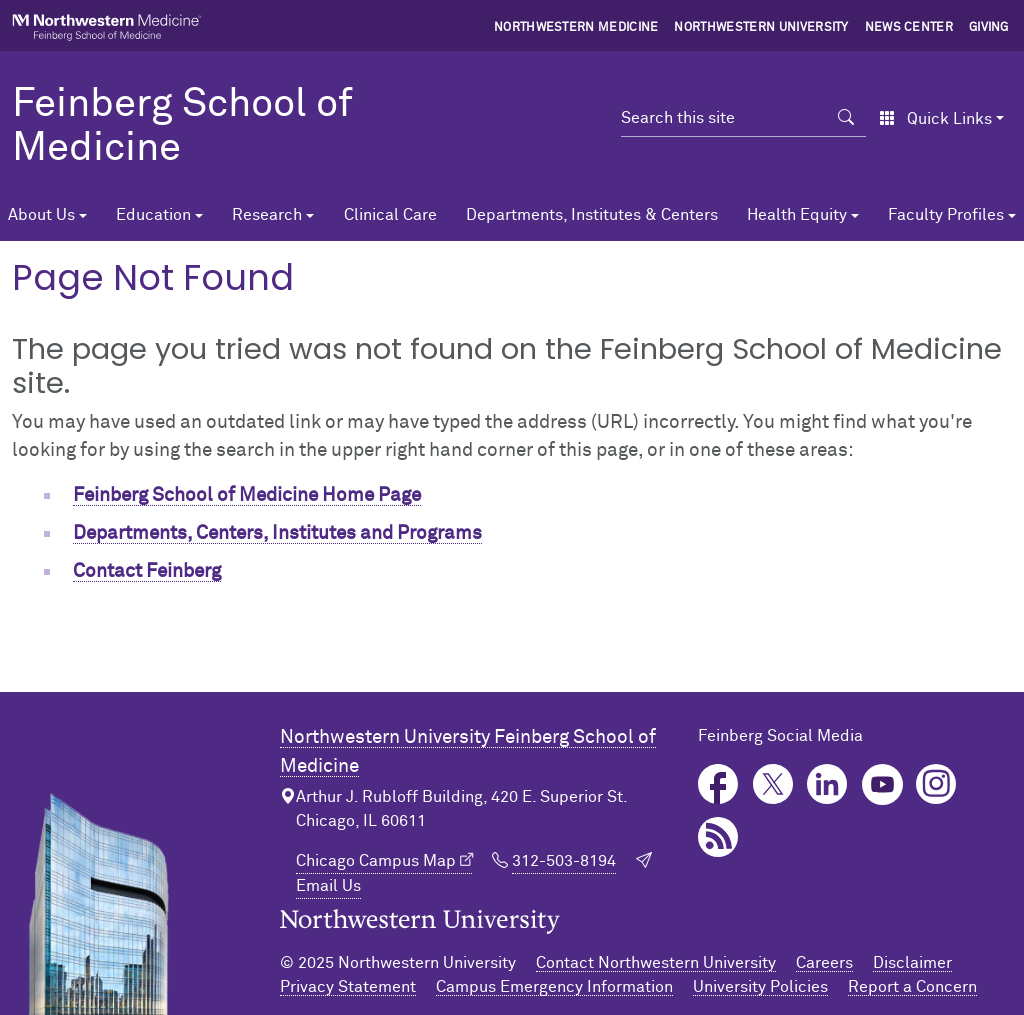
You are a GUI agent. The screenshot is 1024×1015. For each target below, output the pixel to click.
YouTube (882, 784)
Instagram (936, 784)
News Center (909, 28)
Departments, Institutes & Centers (592, 215)
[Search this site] (723, 118)
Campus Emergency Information (554, 987)
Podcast (718, 837)
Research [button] (267, 215)
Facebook (718, 784)
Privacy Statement (348, 987)
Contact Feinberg (147, 571)
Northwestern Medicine (576, 28)
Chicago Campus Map (376, 861)
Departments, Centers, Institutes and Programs (277, 533)
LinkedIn (827, 784)
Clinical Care (390, 215)
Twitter (773, 784)
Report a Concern (912, 987)
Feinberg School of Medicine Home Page (247, 495)
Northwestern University (761, 28)
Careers (824, 963)
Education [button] (153, 215)
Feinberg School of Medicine (182, 127)
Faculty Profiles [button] (946, 215)
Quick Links (935, 119)
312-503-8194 (564, 861)
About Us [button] (41, 215)
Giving (989, 28)
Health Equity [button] (797, 215)
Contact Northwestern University (656, 963)
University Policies (760, 987)
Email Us (328, 886)
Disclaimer (912, 963)
